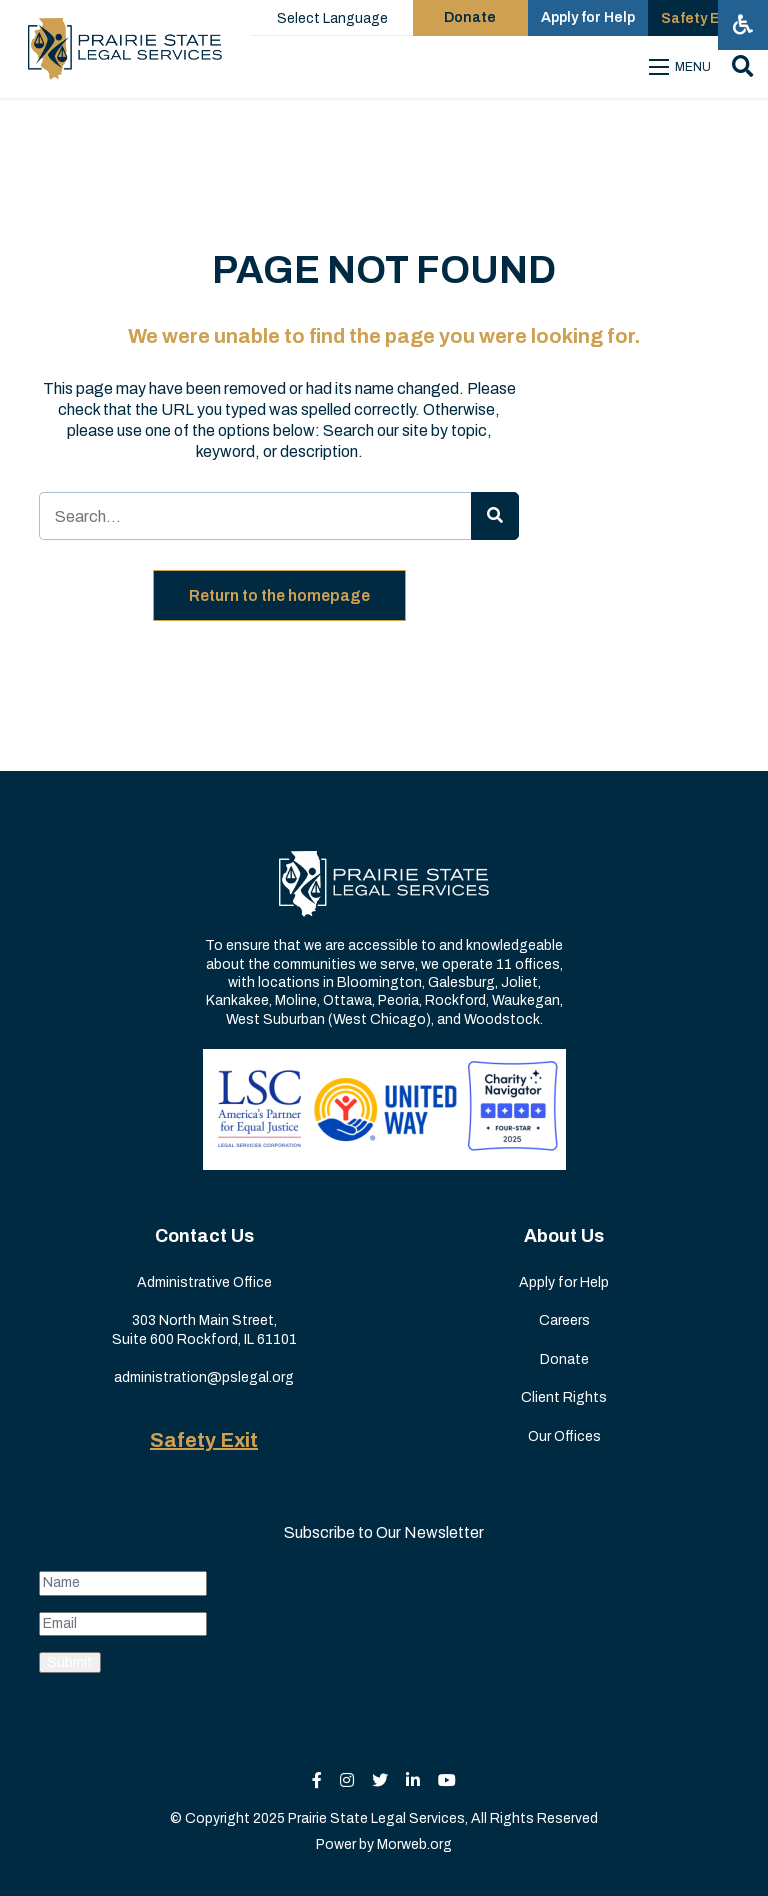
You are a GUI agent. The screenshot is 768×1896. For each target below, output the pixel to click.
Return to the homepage (279, 595)
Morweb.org (414, 1844)
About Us (564, 1236)
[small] (317, 1780)
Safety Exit (204, 1440)
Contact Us (204, 1236)
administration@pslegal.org (204, 1377)
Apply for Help (564, 1282)
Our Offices (564, 1436)
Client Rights (564, 1397)
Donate (564, 1359)
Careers (564, 1320)
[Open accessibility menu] (743, 25)
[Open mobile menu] (682, 67)
